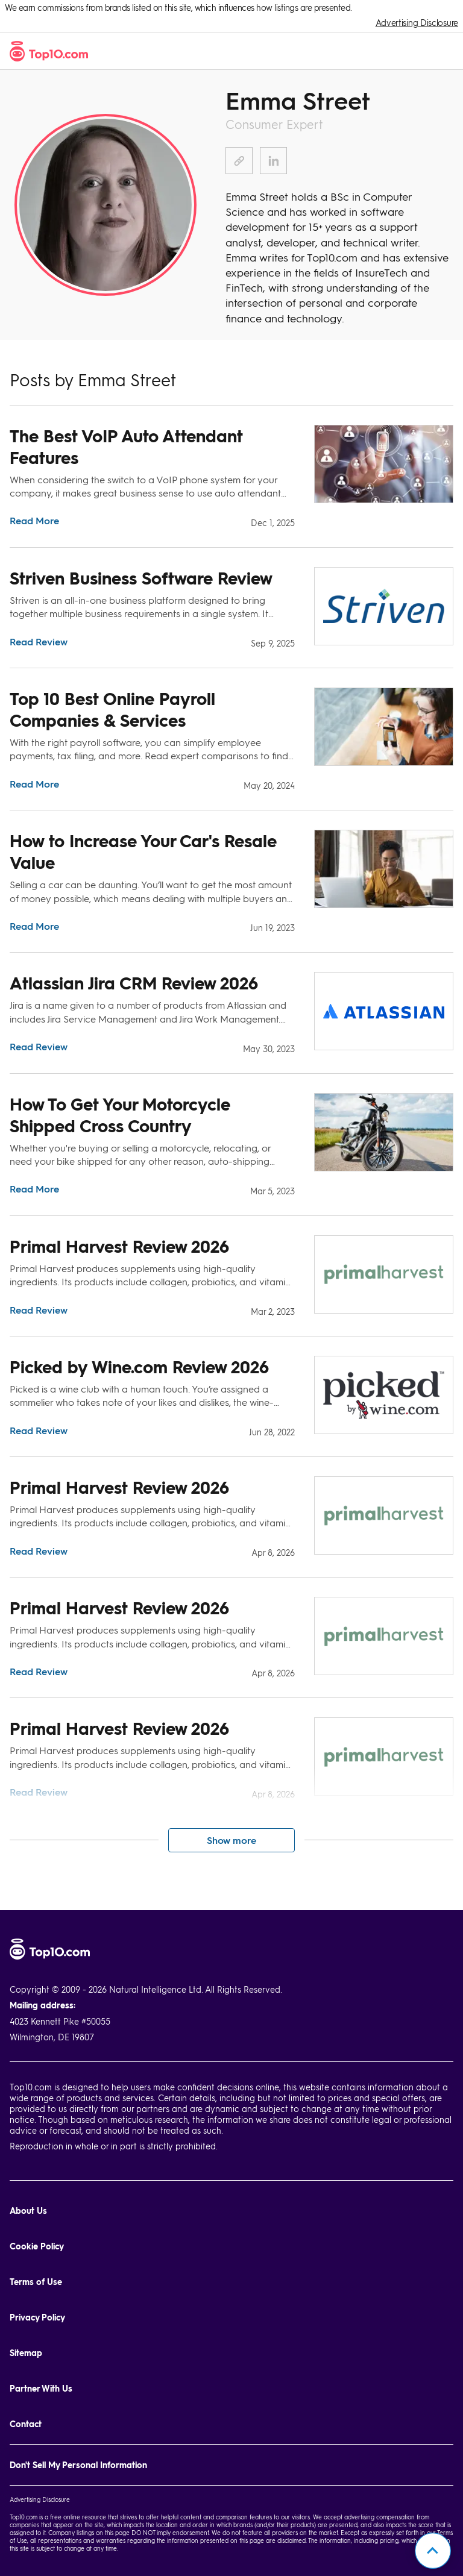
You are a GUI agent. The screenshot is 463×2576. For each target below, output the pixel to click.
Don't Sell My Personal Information (78, 2465)
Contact (26, 2424)
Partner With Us (41, 2388)
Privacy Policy (37, 2317)
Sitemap (26, 2352)
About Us (28, 2210)
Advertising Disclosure (417, 22)
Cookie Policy (37, 2246)
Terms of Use (36, 2281)
